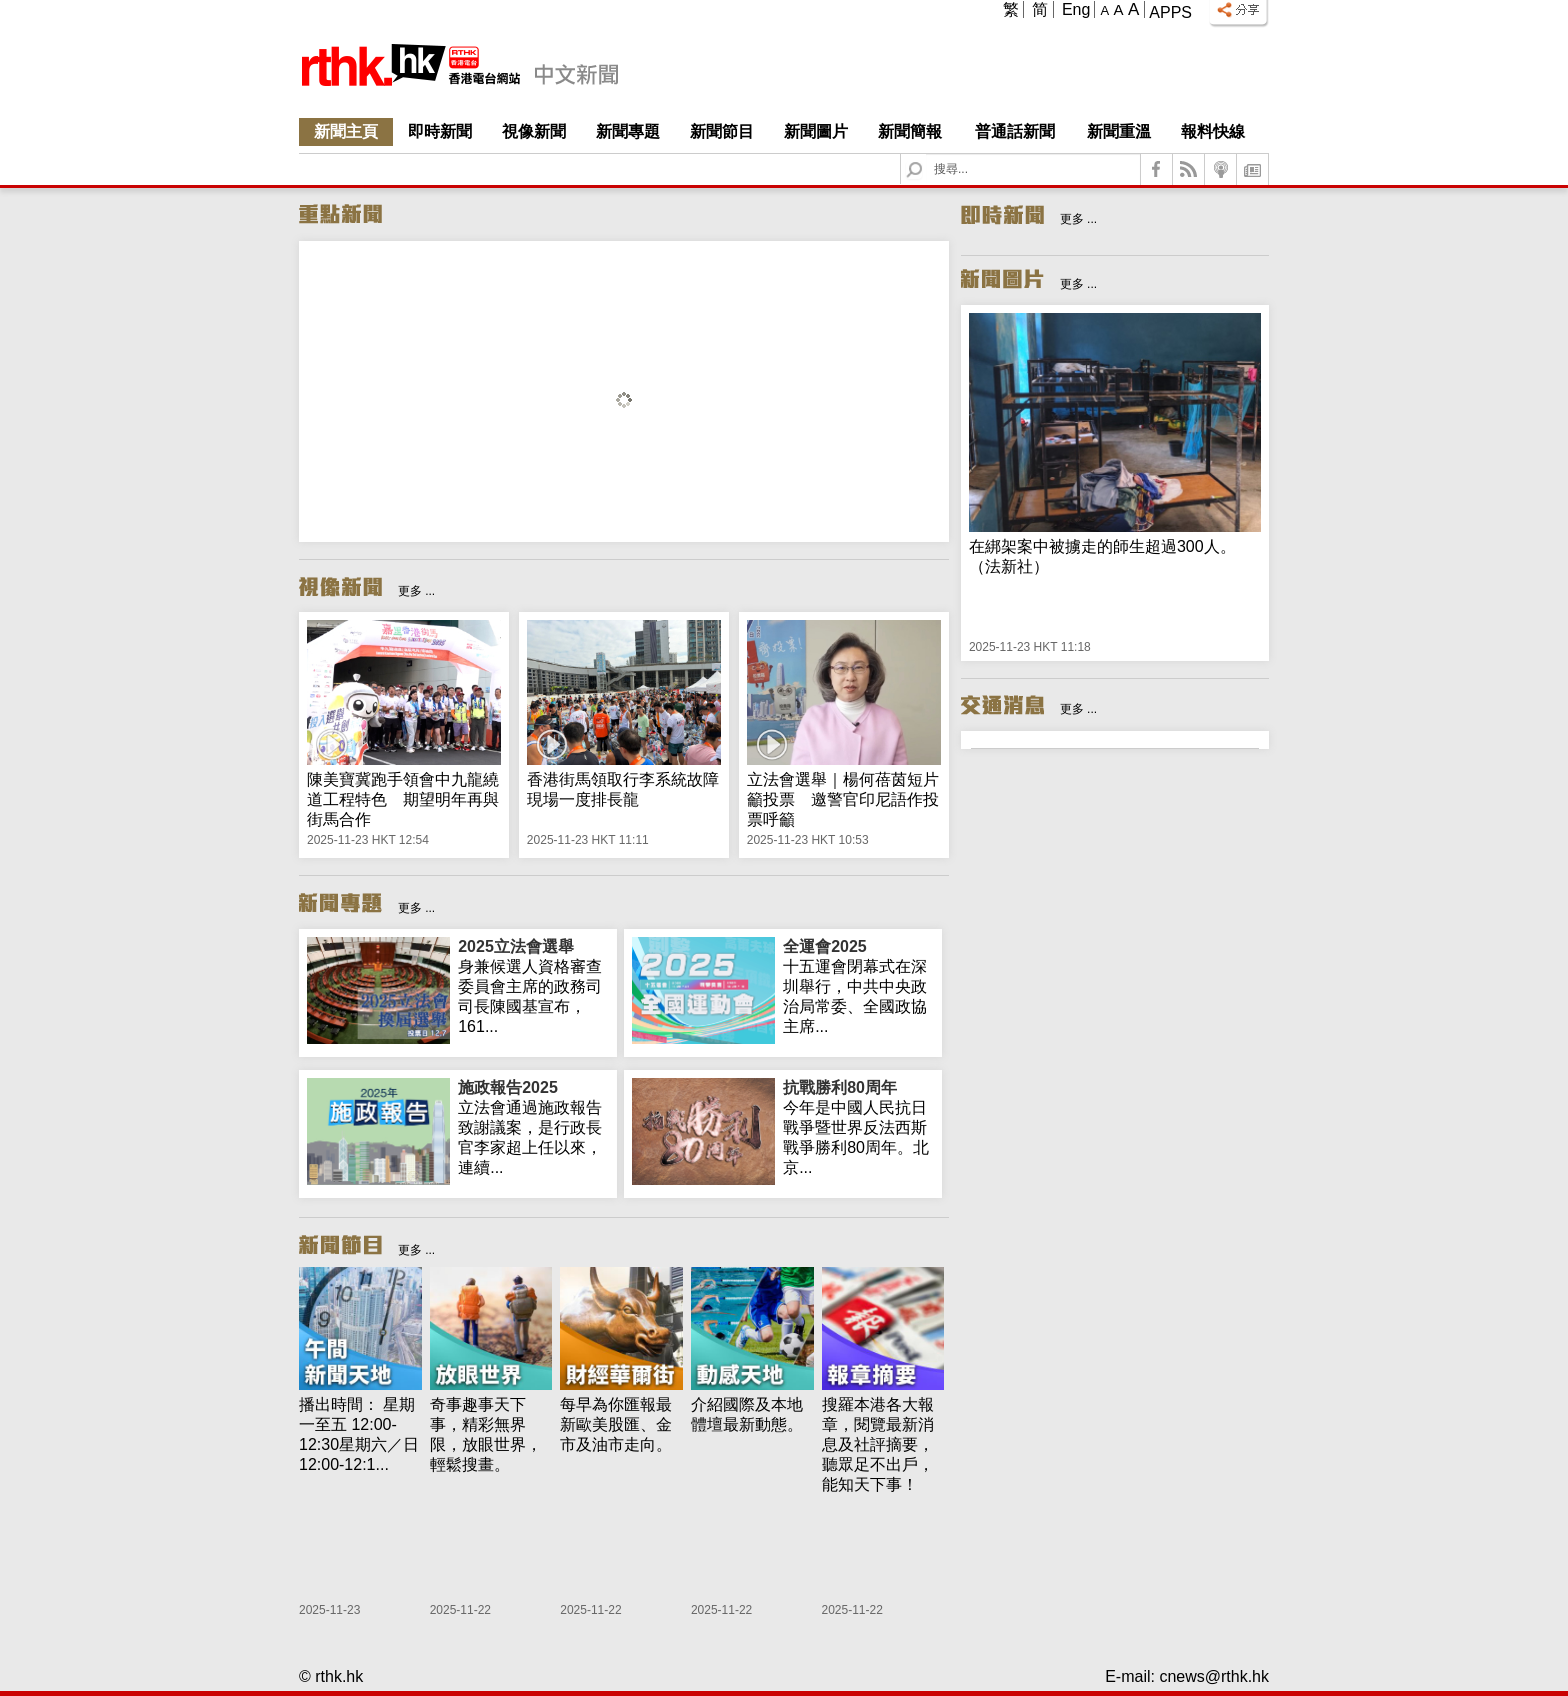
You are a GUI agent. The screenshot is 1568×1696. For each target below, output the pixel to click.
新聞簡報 (910, 131)
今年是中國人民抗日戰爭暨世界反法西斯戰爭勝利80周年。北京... (858, 1127)
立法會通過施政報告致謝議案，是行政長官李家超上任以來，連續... (533, 1127)
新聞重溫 (1119, 131)
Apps (1170, 12)
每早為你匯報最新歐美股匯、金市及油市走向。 (616, 1424)
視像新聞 (534, 131)
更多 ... (416, 591)
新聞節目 (722, 131)
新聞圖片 (816, 131)
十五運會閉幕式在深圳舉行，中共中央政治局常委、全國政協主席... (858, 986)
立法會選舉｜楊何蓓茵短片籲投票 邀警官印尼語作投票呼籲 (843, 799)
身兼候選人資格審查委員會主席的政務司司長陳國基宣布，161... (533, 986)
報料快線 (1213, 131)
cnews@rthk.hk (1214, 1676)
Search (926, 154)
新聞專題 (628, 131)
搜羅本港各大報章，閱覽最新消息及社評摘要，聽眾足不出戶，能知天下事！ (878, 1444)
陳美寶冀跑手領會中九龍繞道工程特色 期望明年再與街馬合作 (403, 799)
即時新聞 (440, 131)
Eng (1076, 9)
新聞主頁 (346, 131)
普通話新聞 (1015, 131)
